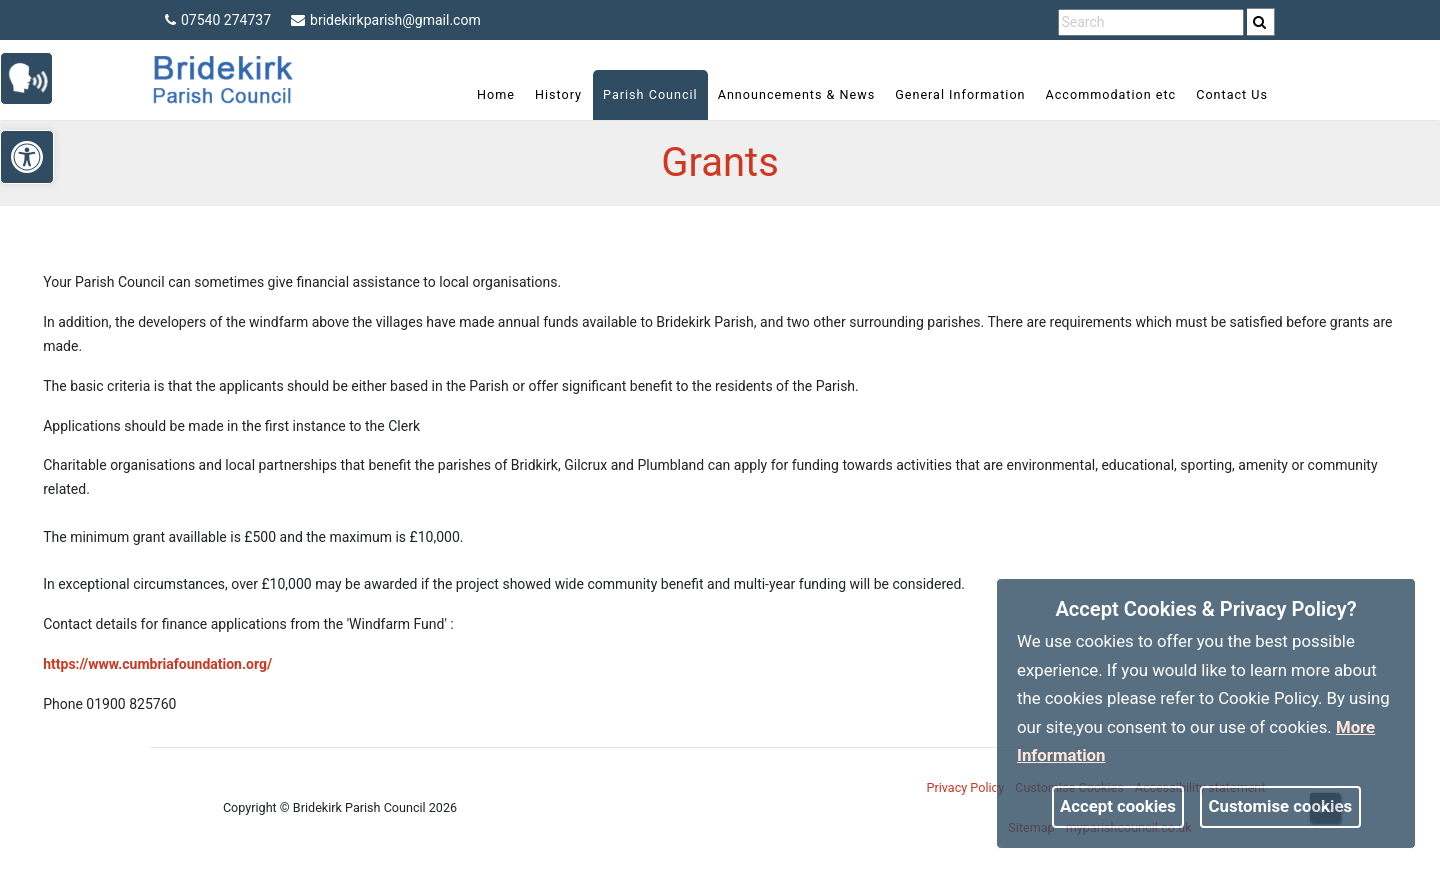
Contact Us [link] (1232, 94)
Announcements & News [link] (796, 94)
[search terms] (1151, 22)
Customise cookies (1281, 806)
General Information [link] (960, 94)
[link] (1259, 22)
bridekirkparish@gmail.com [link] (386, 20)
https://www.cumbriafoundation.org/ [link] (157, 664)
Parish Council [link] (650, 94)
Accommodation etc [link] (1111, 94)
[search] (1261, 22)
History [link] (558, 94)
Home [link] (496, 94)
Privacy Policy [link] (966, 787)
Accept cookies (1118, 806)
